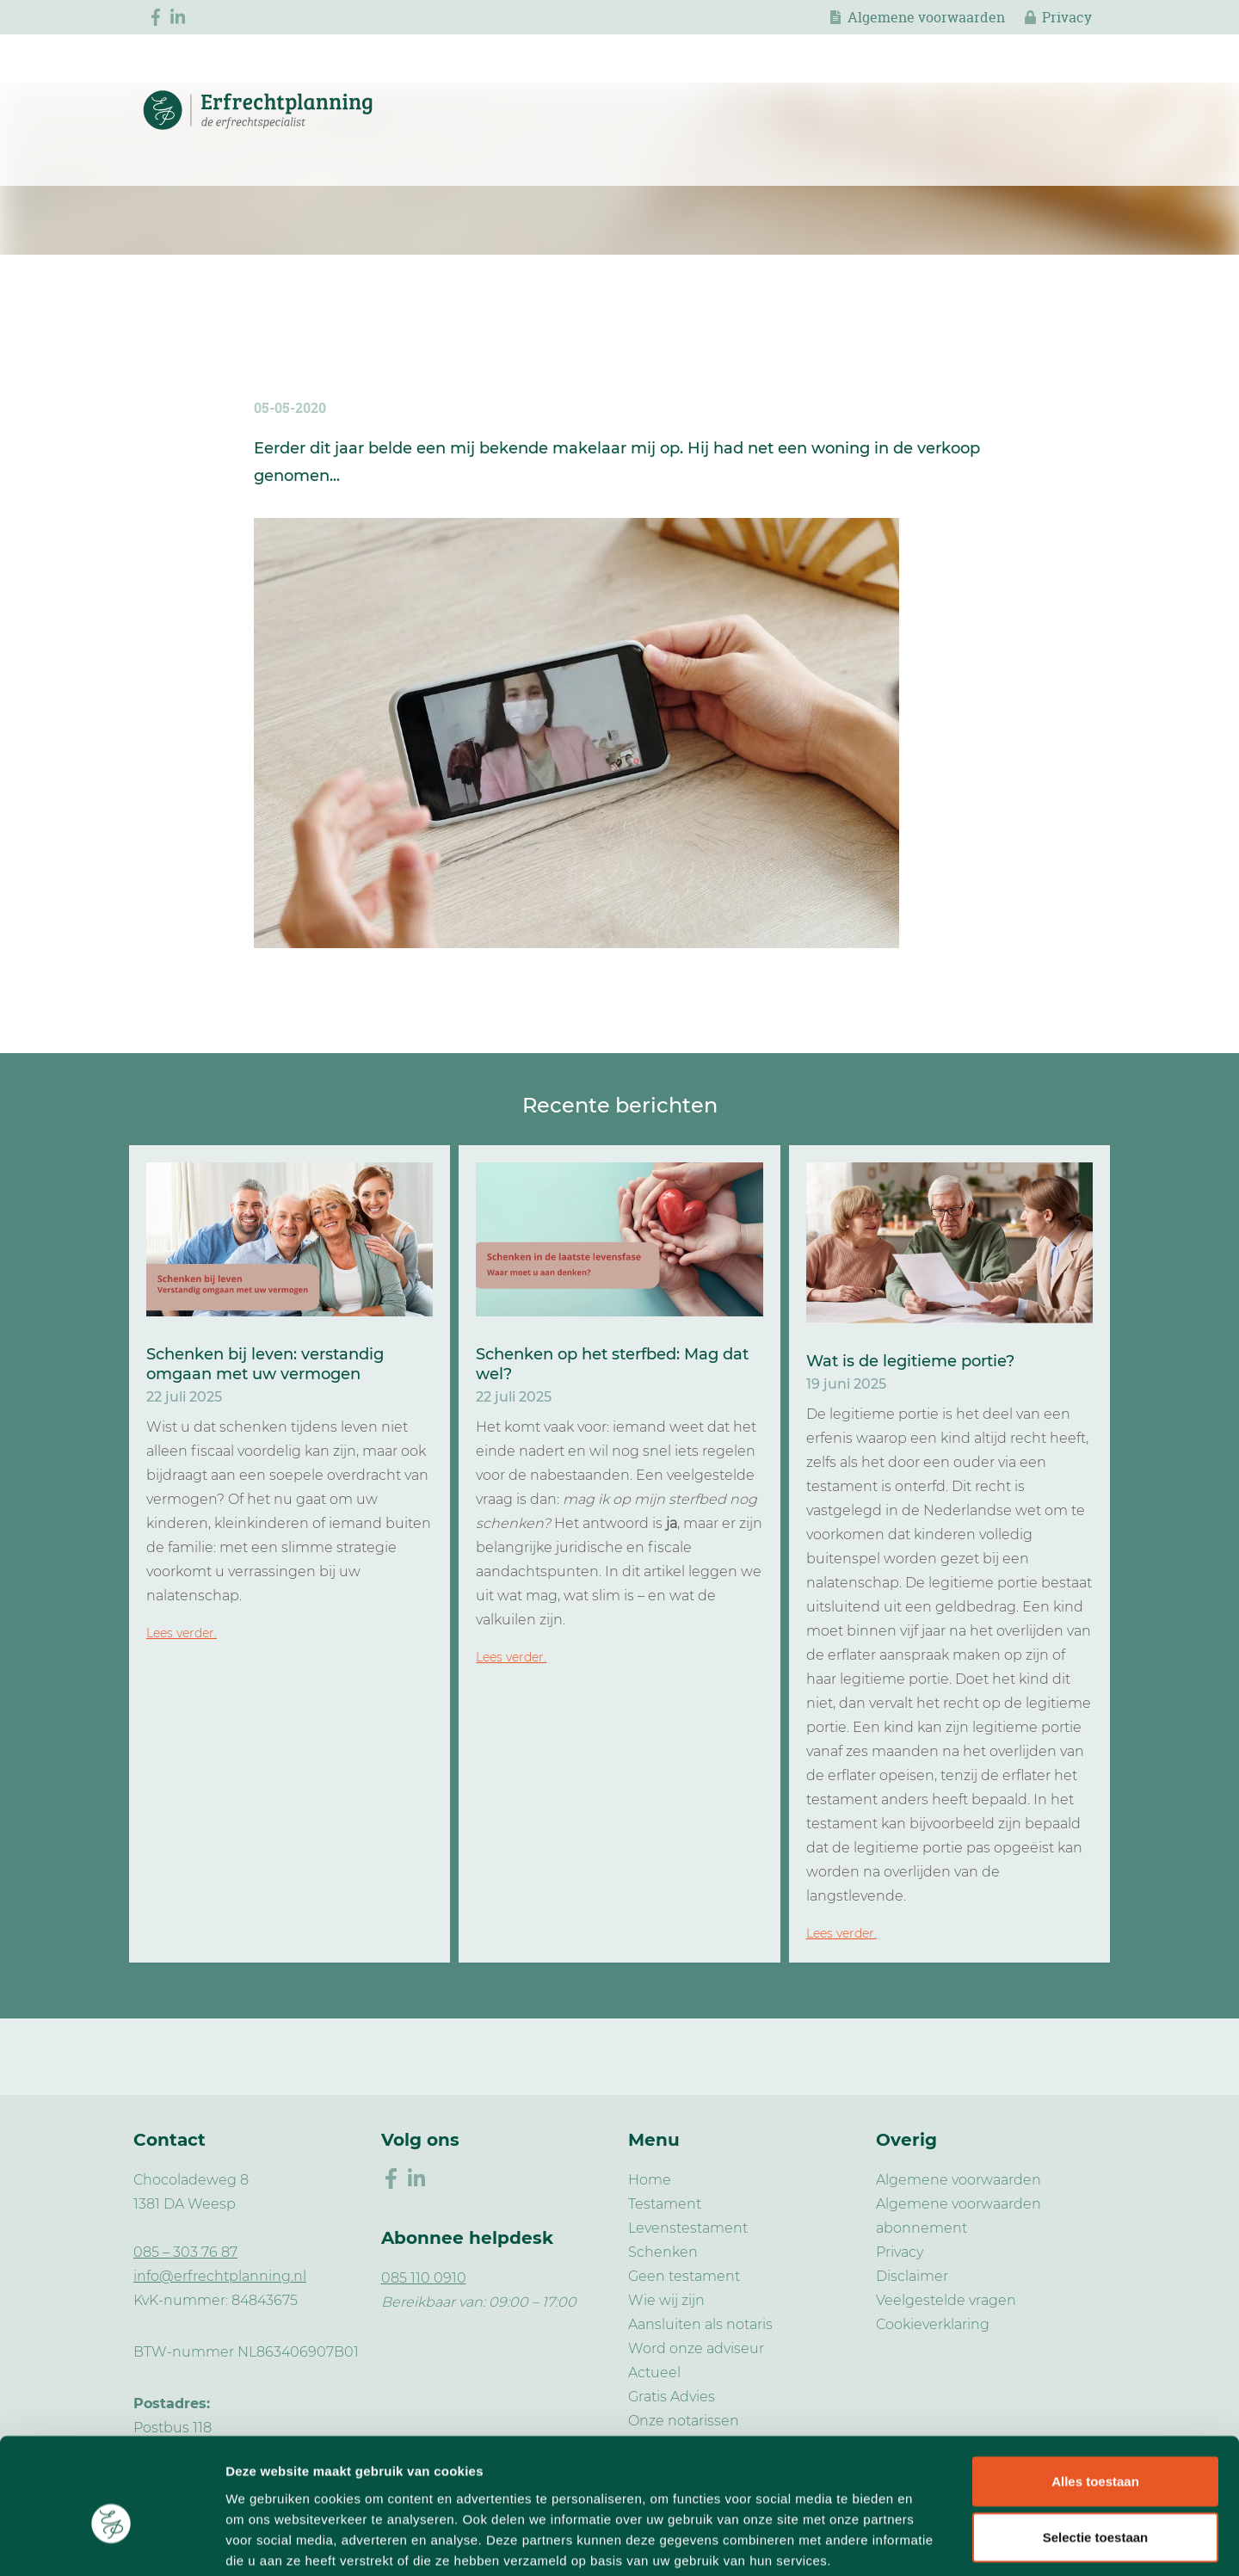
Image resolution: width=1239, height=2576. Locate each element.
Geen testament (684, 2276)
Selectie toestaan (1096, 2450)
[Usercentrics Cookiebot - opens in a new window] (111, 2542)
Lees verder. (181, 1633)
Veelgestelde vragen (946, 2300)
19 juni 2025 (846, 1384)
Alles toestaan (1095, 2393)
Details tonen (930, 2542)
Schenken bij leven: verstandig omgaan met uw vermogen (265, 1364)
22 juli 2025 (184, 1397)
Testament (664, 2204)
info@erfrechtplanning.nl (219, 2276)
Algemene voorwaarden (926, 17)
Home (649, 2180)
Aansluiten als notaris (700, 2324)
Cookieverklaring (932, 2324)
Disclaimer (912, 2276)
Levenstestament (688, 2228)
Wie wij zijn (666, 2300)
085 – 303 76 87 (185, 2252)
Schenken (663, 2252)
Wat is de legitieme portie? (910, 1361)
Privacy (1067, 17)
